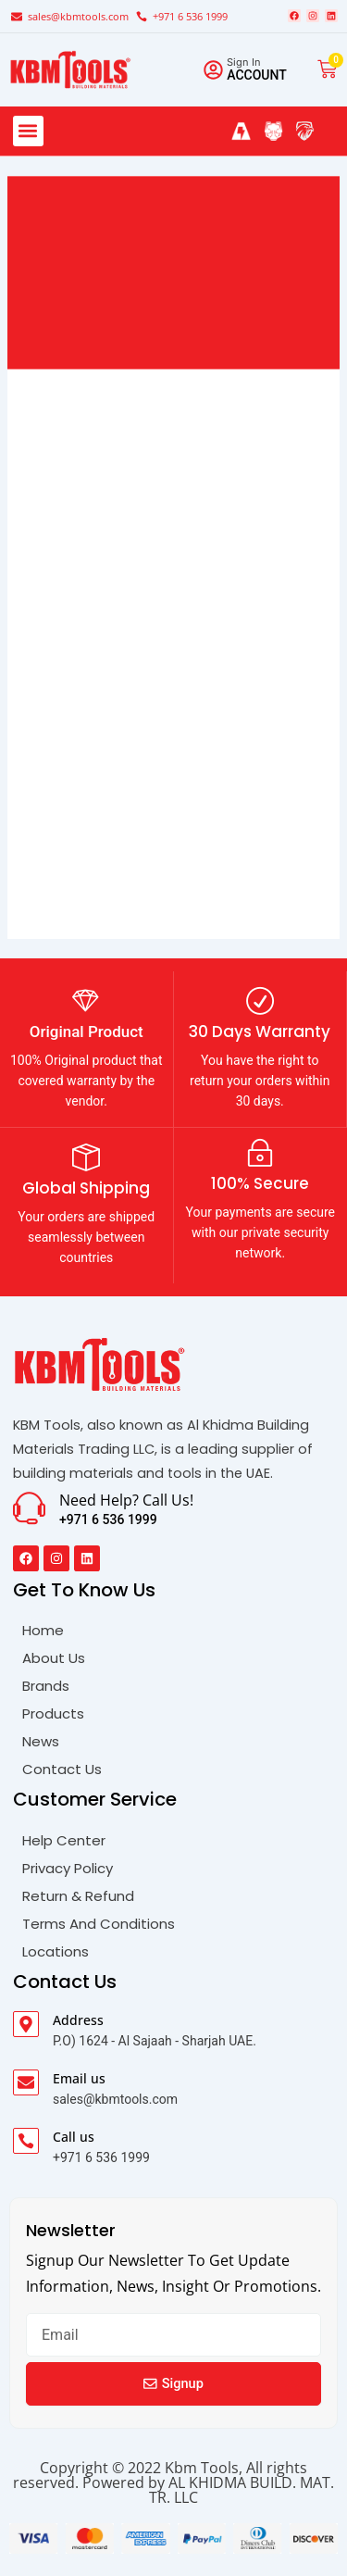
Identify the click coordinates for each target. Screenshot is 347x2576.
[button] (28, 131)
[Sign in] (213, 69)
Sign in (244, 62)
